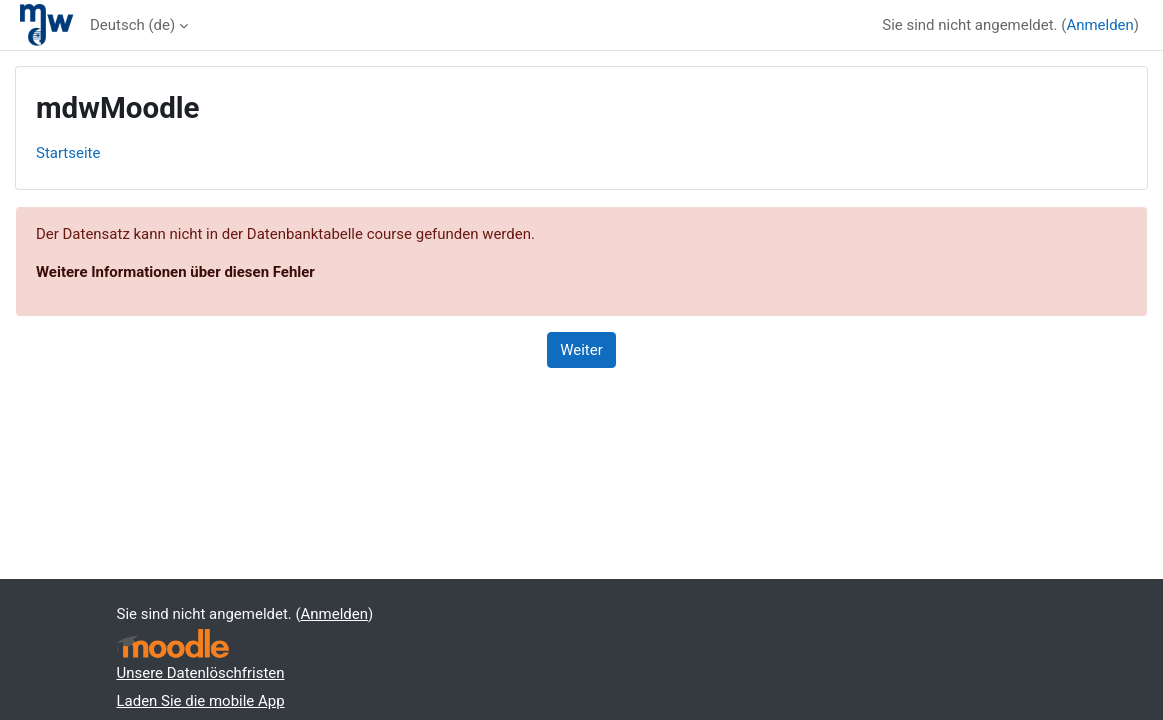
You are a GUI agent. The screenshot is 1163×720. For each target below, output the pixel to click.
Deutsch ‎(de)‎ (132, 25)
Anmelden (1099, 25)
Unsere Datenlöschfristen (201, 673)
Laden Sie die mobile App (201, 701)
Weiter (581, 350)
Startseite (68, 153)
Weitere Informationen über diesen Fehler (175, 272)
